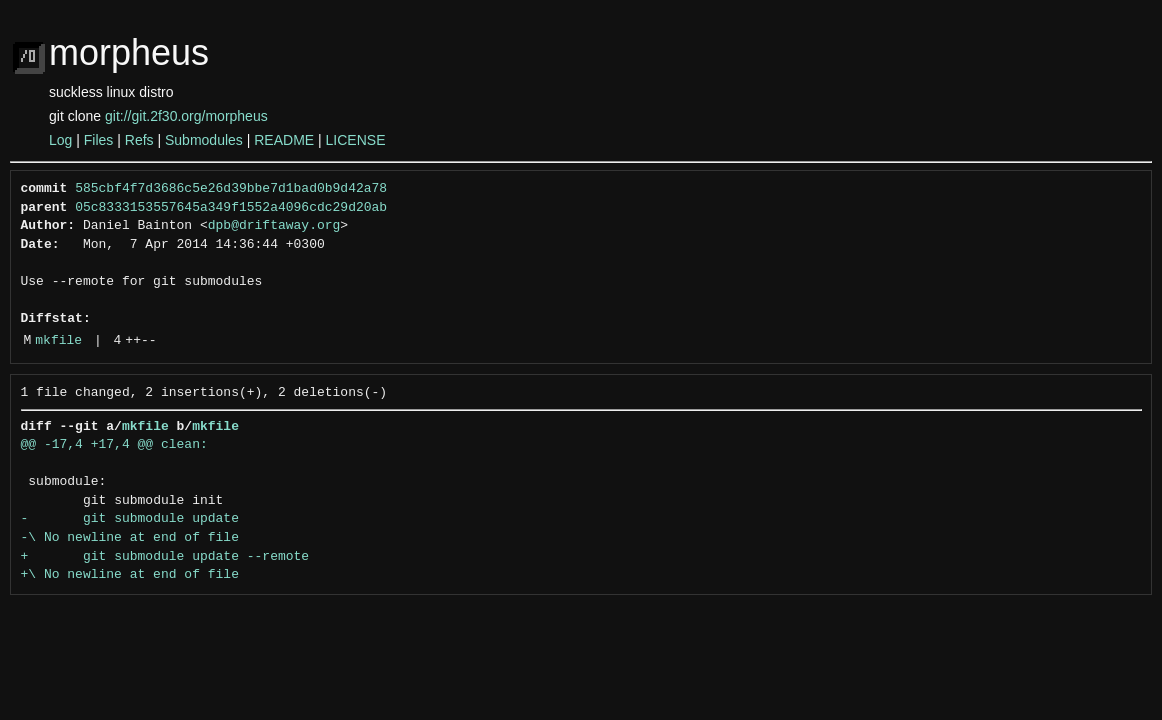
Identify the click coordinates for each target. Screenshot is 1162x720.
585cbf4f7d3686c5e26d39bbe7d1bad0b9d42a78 (231, 189)
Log (60, 140)
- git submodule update (130, 519)
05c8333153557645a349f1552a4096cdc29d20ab (231, 208)
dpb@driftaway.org (274, 226)
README (284, 140)
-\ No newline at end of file (130, 538)
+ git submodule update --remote (165, 557)
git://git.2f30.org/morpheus (186, 116)
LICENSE (356, 140)
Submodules (204, 140)
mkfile (58, 341)
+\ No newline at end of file (130, 575)
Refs (139, 140)
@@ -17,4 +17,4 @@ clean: (114, 445)
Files (99, 140)
